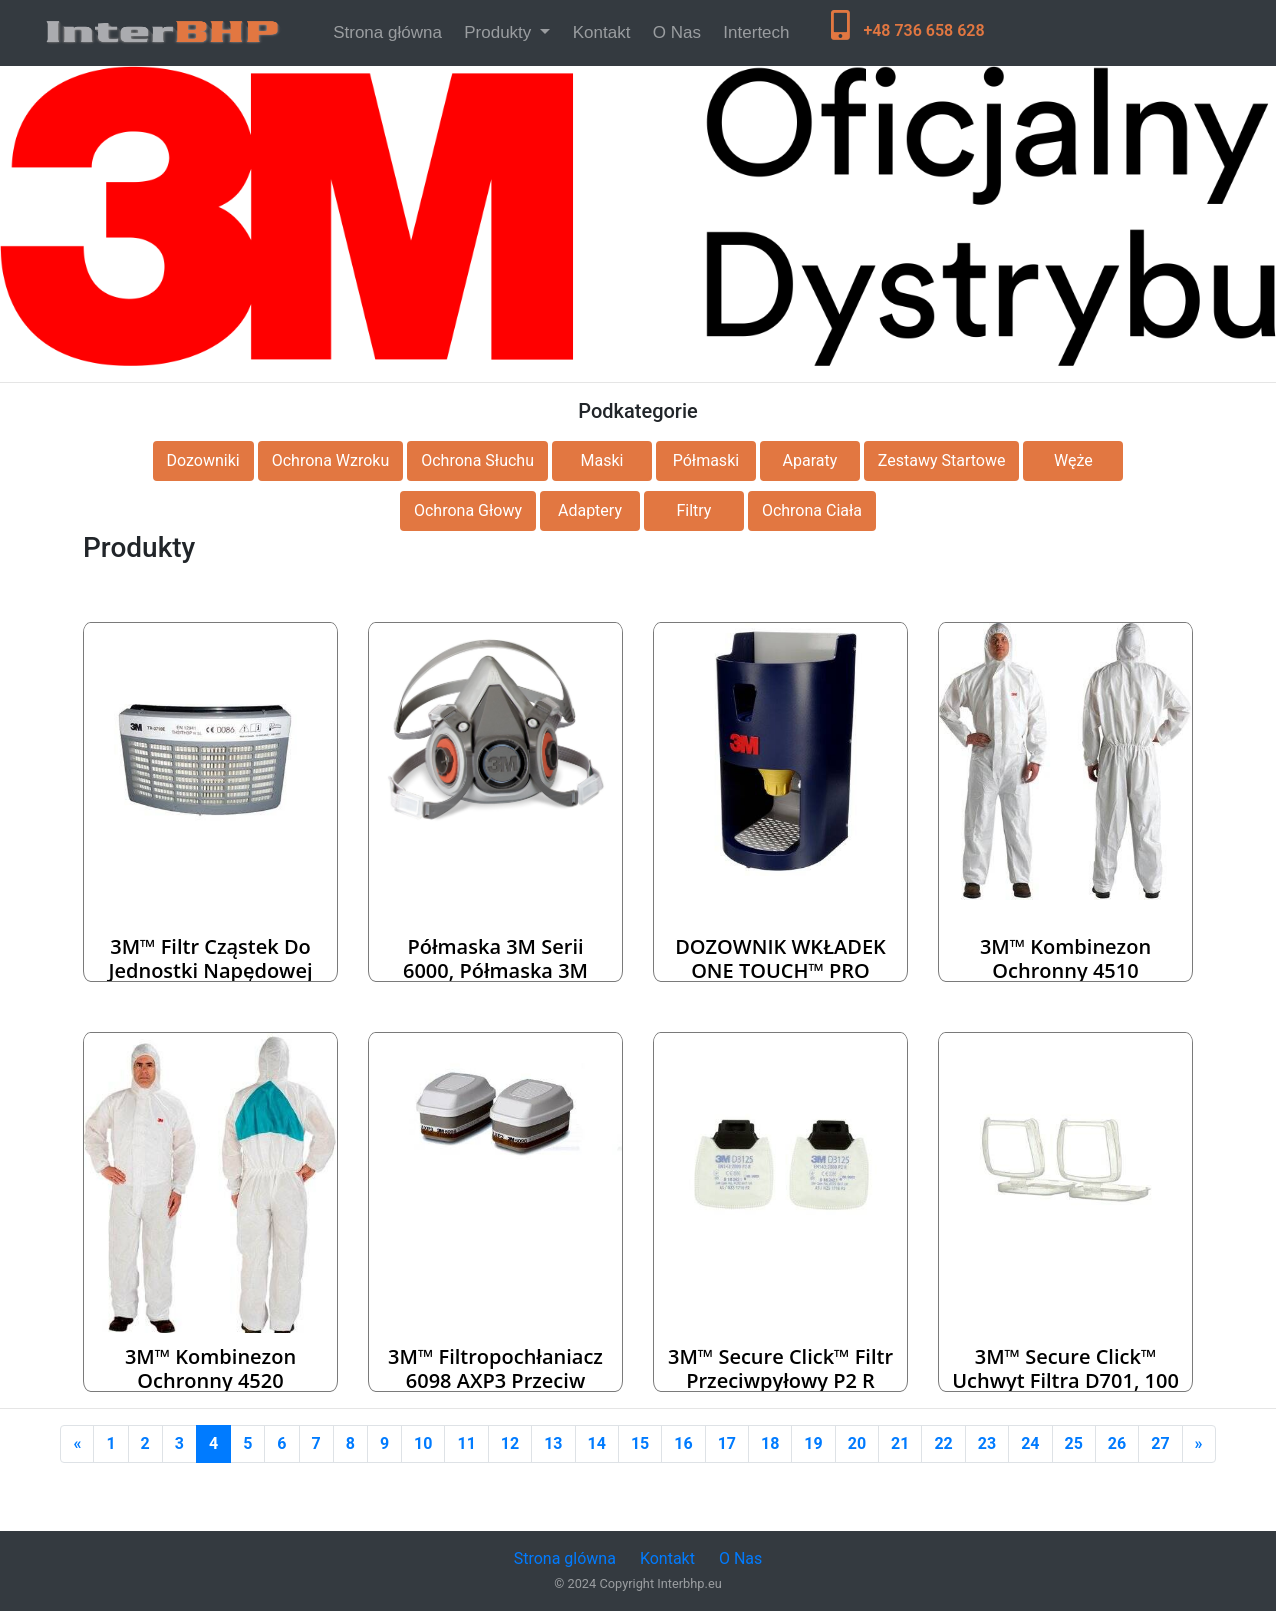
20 (857, 1443)
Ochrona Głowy (468, 510)
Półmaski (706, 460)
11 (466, 1443)
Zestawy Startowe (942, 460)
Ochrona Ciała (812, 510)
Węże (1073, 460)
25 (1074, 1443)
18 (770, 1443)
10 (423, 1443)
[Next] (1199, 1444)
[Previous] (77, 1444)
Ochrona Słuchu (477, 460)
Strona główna (391, 30)
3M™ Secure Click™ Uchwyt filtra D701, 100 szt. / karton (1065, 1380)
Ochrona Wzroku (331, 460)
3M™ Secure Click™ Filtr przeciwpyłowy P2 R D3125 (780, 1380)
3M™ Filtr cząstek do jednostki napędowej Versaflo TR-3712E (210, 970)
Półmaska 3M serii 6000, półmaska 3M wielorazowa (495, 970)
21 (900, 1443)
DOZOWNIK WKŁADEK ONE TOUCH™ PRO (780, 958)
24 (1030, 1443)
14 (597, 1443)
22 (943, 1443)
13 (553, 1443)
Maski (601, 460)
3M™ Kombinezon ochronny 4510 (1065, 958)
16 (683, 1443)
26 (1117, 1443)
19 (813, 1443)
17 (727, 1443)
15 (640, 1443)
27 (1160, 1443)
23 (987, 1443)
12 (510, 1443)
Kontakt (602, 32)
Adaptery (590, 510)
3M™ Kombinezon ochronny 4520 (210, 1368)
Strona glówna (565, 1558)
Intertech (756, 32)
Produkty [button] (500, 32)
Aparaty (810, 460)
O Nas (677, 32)
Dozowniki (203, 460)
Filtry (693, 510)
